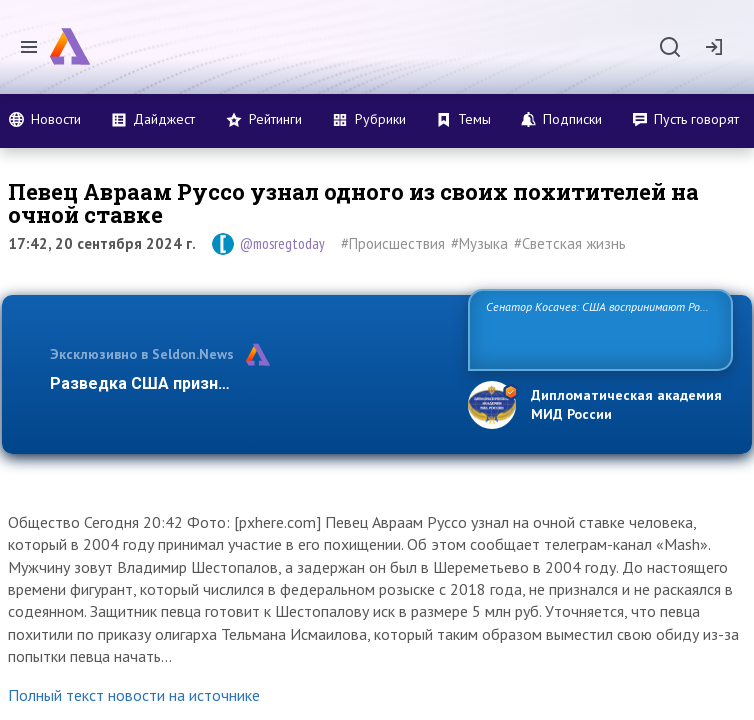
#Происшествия (393, 243)
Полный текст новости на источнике (134, 695)
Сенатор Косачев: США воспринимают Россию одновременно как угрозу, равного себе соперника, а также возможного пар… (596, 328)
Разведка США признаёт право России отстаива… (247, 383)
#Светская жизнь (570, 243)
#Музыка (479, 243)
